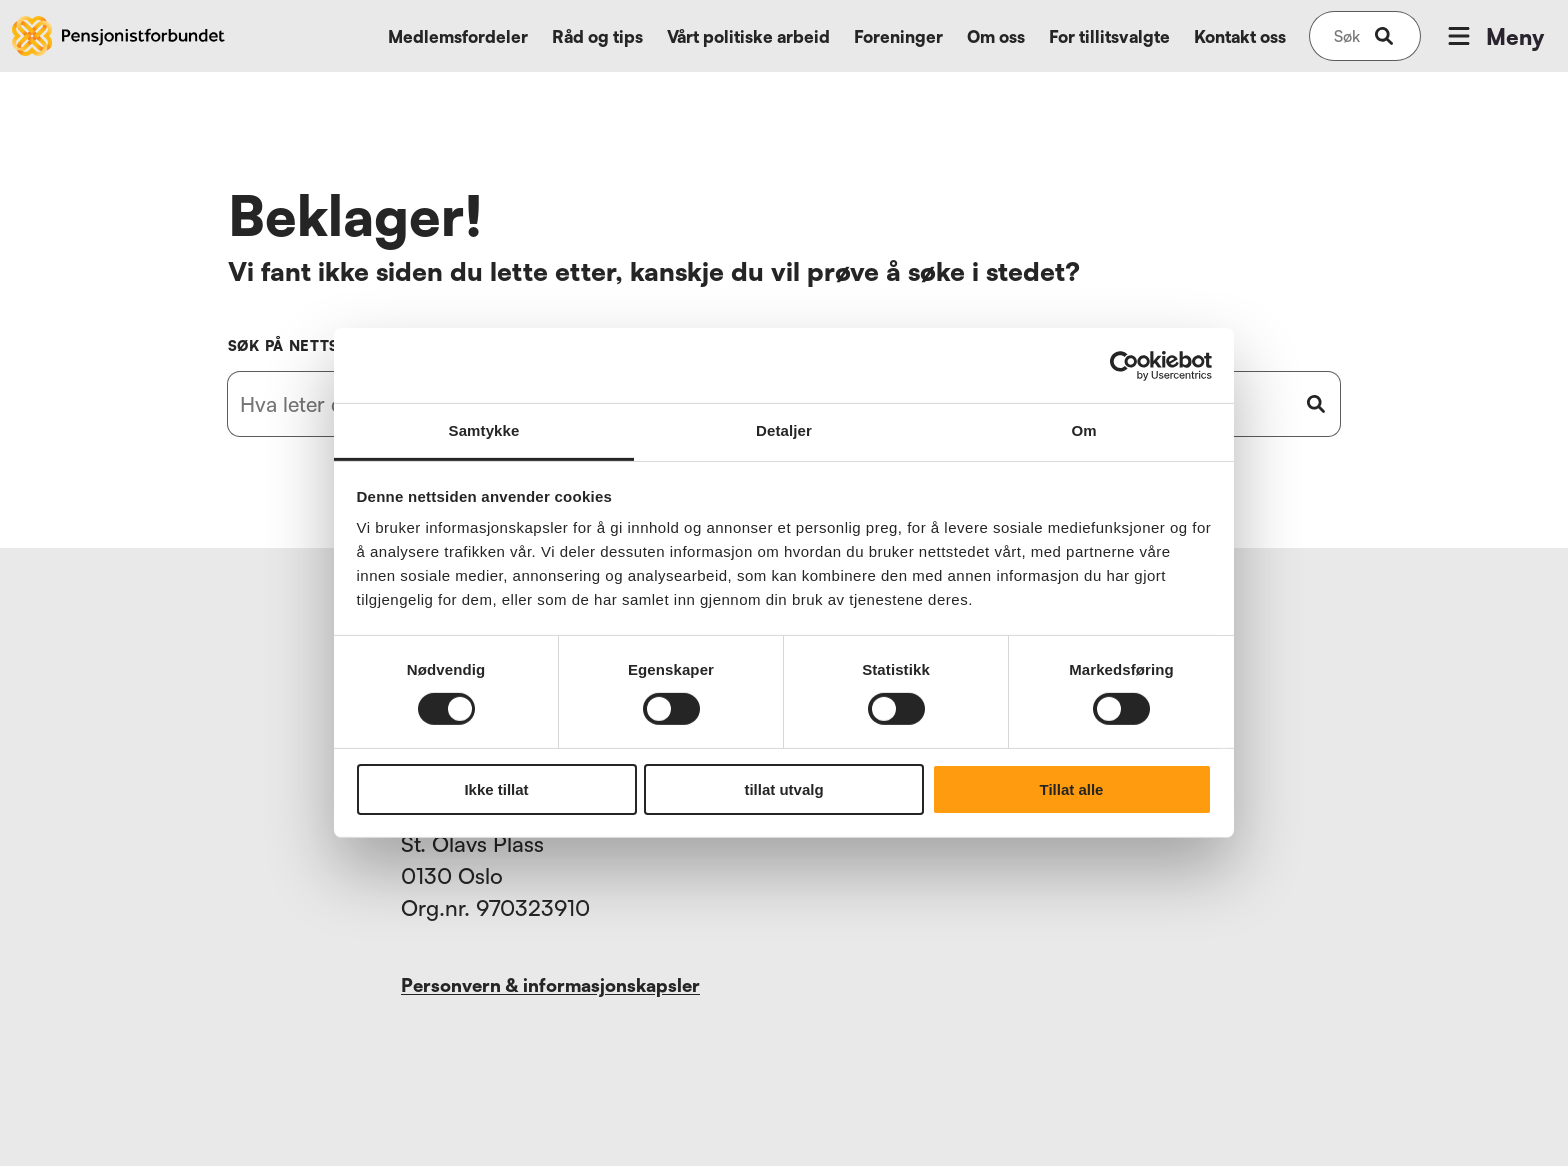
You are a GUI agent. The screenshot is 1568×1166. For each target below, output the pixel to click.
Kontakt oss (1240, 36)
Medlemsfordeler (458, 36)
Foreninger (898, 36)
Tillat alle (1072, 789)
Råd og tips (597, 36)
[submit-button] (1384, 36)
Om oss (996, 36)
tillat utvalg (783, 789)
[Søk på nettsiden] (1347, 36)
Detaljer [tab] (784, 430)
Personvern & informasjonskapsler (550, 985)
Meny (1494, 36)
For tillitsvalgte (1109, 36)
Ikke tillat (496, 789)
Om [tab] (1083, 430)
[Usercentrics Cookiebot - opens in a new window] (1124, 365)
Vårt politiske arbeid (748, 36)
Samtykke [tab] (484, 430)
